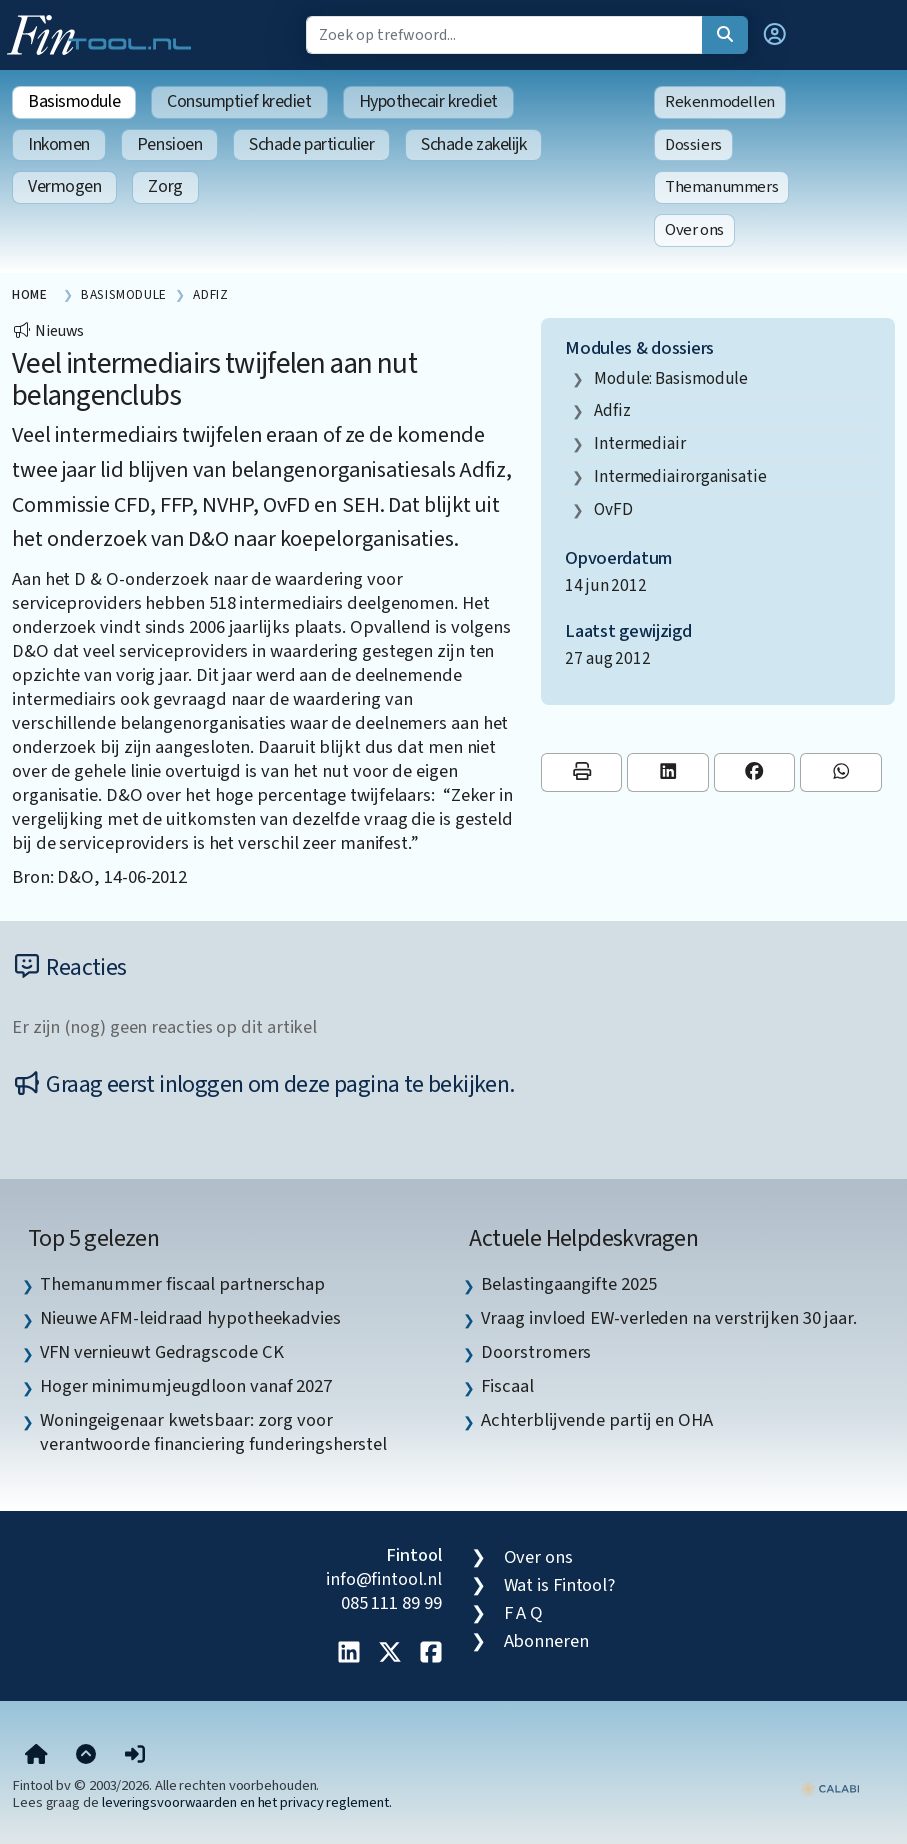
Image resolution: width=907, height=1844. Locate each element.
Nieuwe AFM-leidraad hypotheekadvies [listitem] (190, 1318)
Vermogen (64, 186)
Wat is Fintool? (560, 1585)
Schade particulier (311, 144)
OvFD (613, 509)
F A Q (524, 1613)
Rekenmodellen (720, 102)
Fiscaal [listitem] (507, 1386)
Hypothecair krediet (428, 101)
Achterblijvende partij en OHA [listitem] (596, 1420)
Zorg (165, 186)
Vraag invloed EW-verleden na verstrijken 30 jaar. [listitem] (669, 1318)
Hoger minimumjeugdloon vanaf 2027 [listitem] (186, 1386)
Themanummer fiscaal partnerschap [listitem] (182, 1284)
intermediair (640, 443)
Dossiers (693, 145)
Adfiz (612, 410)
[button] (775, 35)
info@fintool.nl (384, 1579)
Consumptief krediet (239, 101)
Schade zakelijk (473, 144)
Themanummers (721, 187)
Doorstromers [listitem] (536, 1352)
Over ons (694, 230)
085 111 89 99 (391, 1603)
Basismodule (74, 101)
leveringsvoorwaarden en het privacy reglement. (247, 1802)
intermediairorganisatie (680, 476)
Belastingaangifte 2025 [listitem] (568, 1284)
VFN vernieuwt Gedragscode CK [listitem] (161, 1352)
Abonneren (546, 1641)
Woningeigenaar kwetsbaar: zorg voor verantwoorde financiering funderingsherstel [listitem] (213, 1432)
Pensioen (169, 144)
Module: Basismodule (671, 378)
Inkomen (59, 144)
